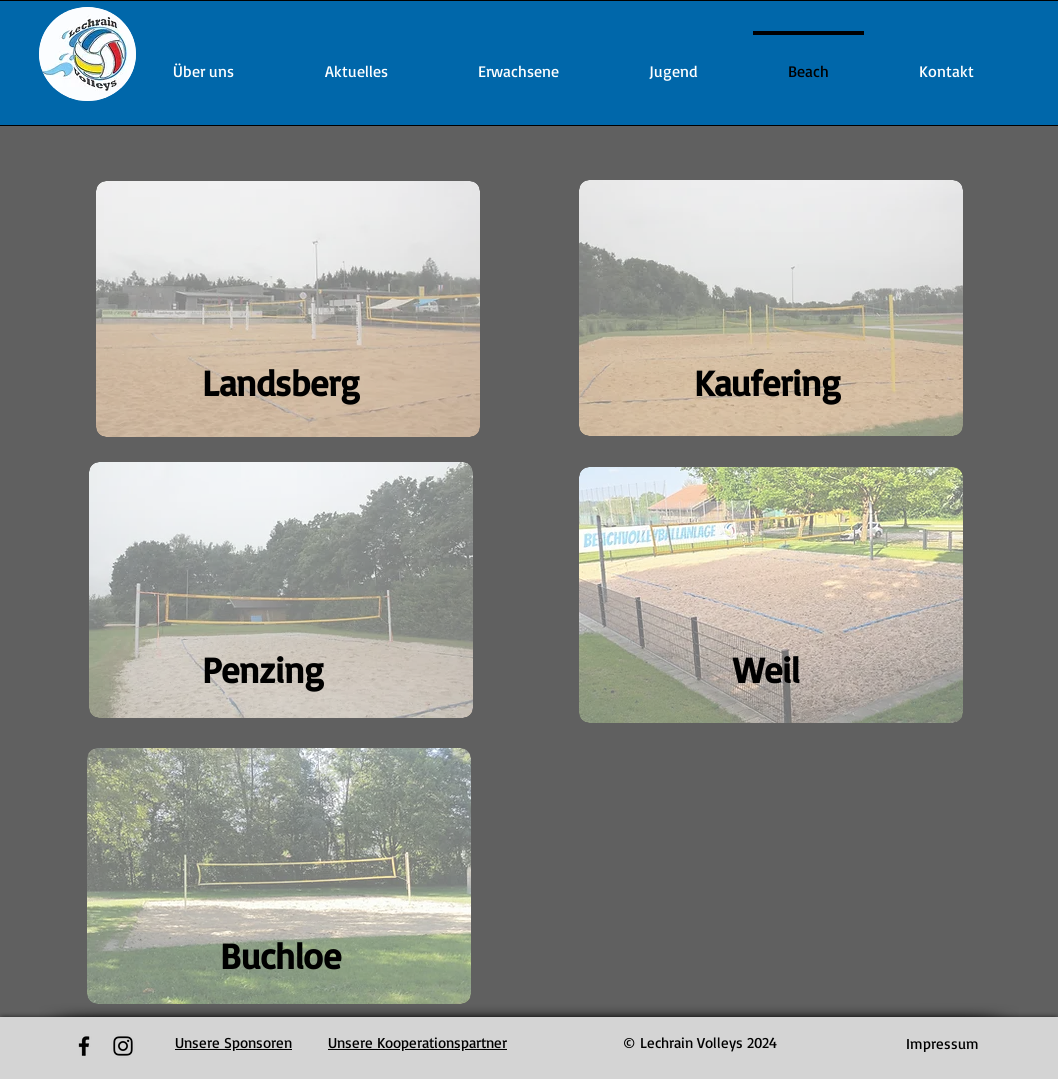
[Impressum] (942, 1043)
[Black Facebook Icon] (84, 1046)
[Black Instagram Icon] (123, 1046)
